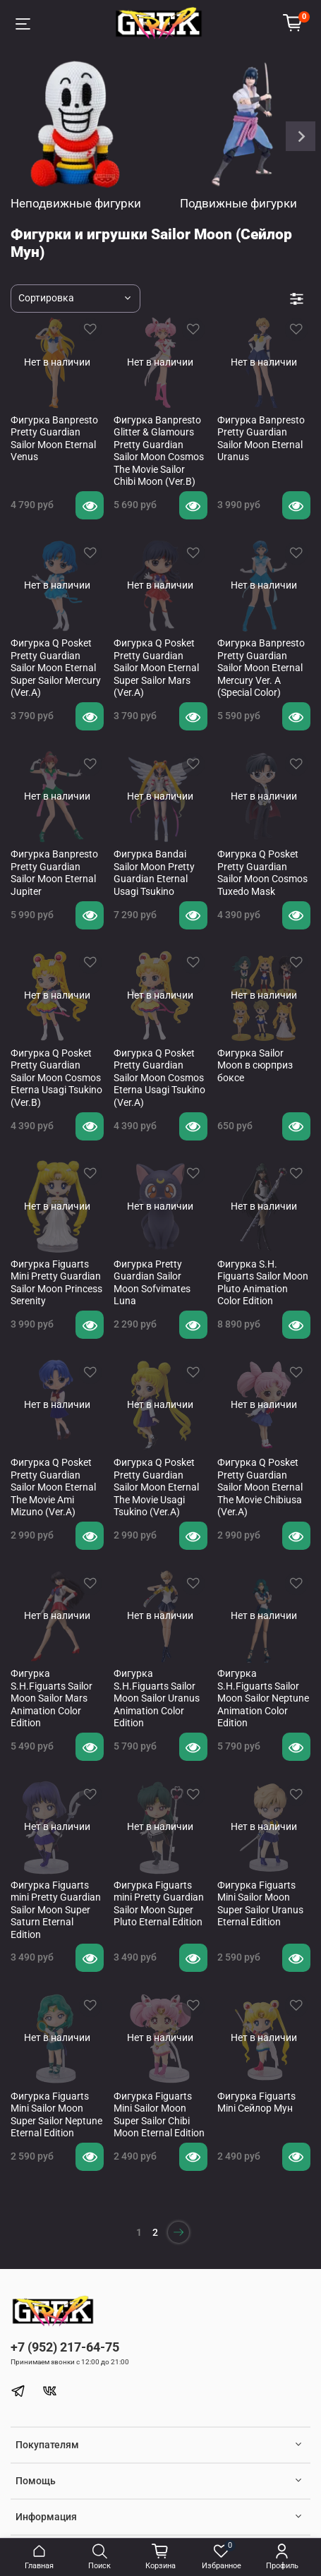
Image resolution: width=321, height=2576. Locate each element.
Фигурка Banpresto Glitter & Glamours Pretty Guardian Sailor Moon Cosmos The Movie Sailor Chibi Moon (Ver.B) (159, 451)
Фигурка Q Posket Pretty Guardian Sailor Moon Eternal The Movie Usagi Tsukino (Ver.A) (156, 1487)
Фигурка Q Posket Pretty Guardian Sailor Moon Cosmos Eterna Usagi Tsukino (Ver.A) (159, 1077)
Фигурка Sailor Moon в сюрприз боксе (255, 1065)
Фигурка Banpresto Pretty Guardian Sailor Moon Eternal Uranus (261, 438)
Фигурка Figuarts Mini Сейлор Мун (256, 2102)
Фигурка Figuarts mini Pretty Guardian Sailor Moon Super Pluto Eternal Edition (159, 1903)
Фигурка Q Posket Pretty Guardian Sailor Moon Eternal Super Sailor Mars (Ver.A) (156, 667)
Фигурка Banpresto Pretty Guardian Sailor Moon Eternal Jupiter (54, 872)
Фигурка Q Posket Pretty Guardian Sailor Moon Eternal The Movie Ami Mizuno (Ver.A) (53, 1487)
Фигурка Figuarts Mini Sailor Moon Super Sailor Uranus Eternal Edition (260, 1903)
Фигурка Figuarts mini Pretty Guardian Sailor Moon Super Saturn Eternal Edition (56, 1909)
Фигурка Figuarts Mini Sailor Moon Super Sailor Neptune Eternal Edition (56, 2114)
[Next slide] (300, 136)
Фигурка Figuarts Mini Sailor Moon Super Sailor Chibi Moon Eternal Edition (159, 2114)
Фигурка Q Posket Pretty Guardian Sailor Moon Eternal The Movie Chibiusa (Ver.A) (260, 1487)
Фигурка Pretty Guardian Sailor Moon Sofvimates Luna (152, 1282)
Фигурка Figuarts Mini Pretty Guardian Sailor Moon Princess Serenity (56, 1282)
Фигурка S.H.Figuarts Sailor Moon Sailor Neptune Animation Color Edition (263, 1698)
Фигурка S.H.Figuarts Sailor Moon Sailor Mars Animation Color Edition (51, 1698)
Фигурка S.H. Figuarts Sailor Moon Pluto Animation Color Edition (262, 1282)
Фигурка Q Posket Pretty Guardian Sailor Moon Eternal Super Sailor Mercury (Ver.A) (56, 667)
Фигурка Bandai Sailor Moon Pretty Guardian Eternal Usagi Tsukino (154, 872)
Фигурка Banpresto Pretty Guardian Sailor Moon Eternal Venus (54, 438)
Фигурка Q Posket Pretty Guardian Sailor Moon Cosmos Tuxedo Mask (262, 872)
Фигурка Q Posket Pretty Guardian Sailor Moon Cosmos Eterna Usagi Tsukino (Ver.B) (56, 1077)
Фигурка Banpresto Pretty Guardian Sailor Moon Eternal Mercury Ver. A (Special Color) (261, 667)
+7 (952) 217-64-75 (65, 2347)
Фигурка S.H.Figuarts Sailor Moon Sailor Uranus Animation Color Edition (157, 1698)
